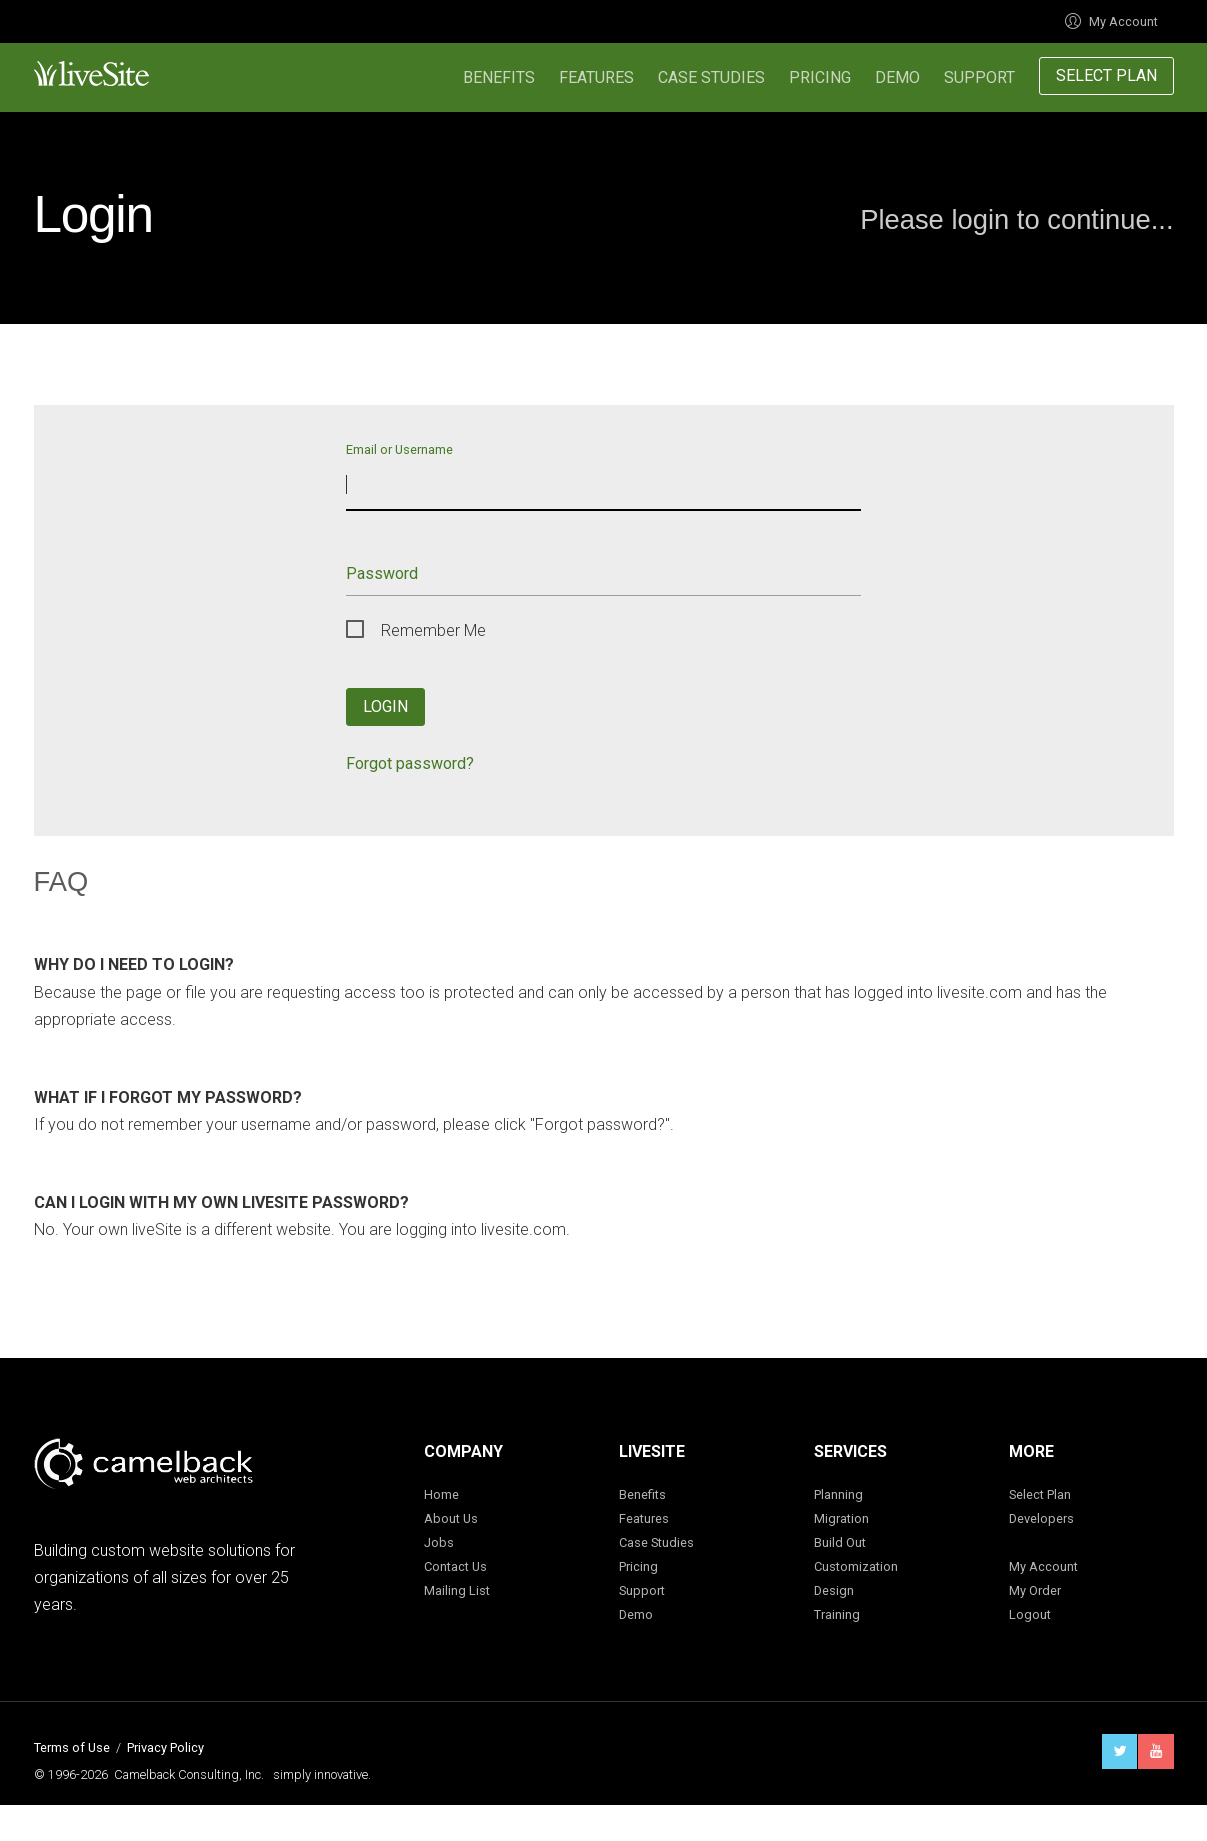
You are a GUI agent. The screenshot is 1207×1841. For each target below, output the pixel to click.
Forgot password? (410, 763)
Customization (856, 1566)
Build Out (840, 1542)
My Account (1111, 21)
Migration (841, 1518)
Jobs (439, 1542)
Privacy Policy (165, 1747)
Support (979, 77)
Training (837, 1614)
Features (596, 77)
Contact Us (455, 1566)
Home (441, 1494)
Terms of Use (72, 1747)
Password (382, 573)
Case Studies (711, 77)
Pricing (820, 77)
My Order (1035, 1590)
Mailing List (457, 1590)
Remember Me (433, 630)
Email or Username (399, 448)
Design (834, 1590)
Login (385, 706)
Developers (1041, 1518)
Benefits (499, 77)
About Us (451, 1518)
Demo (897, 77)
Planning (838, 1494)
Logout (1030, 1614)
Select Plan (1106, 75)
